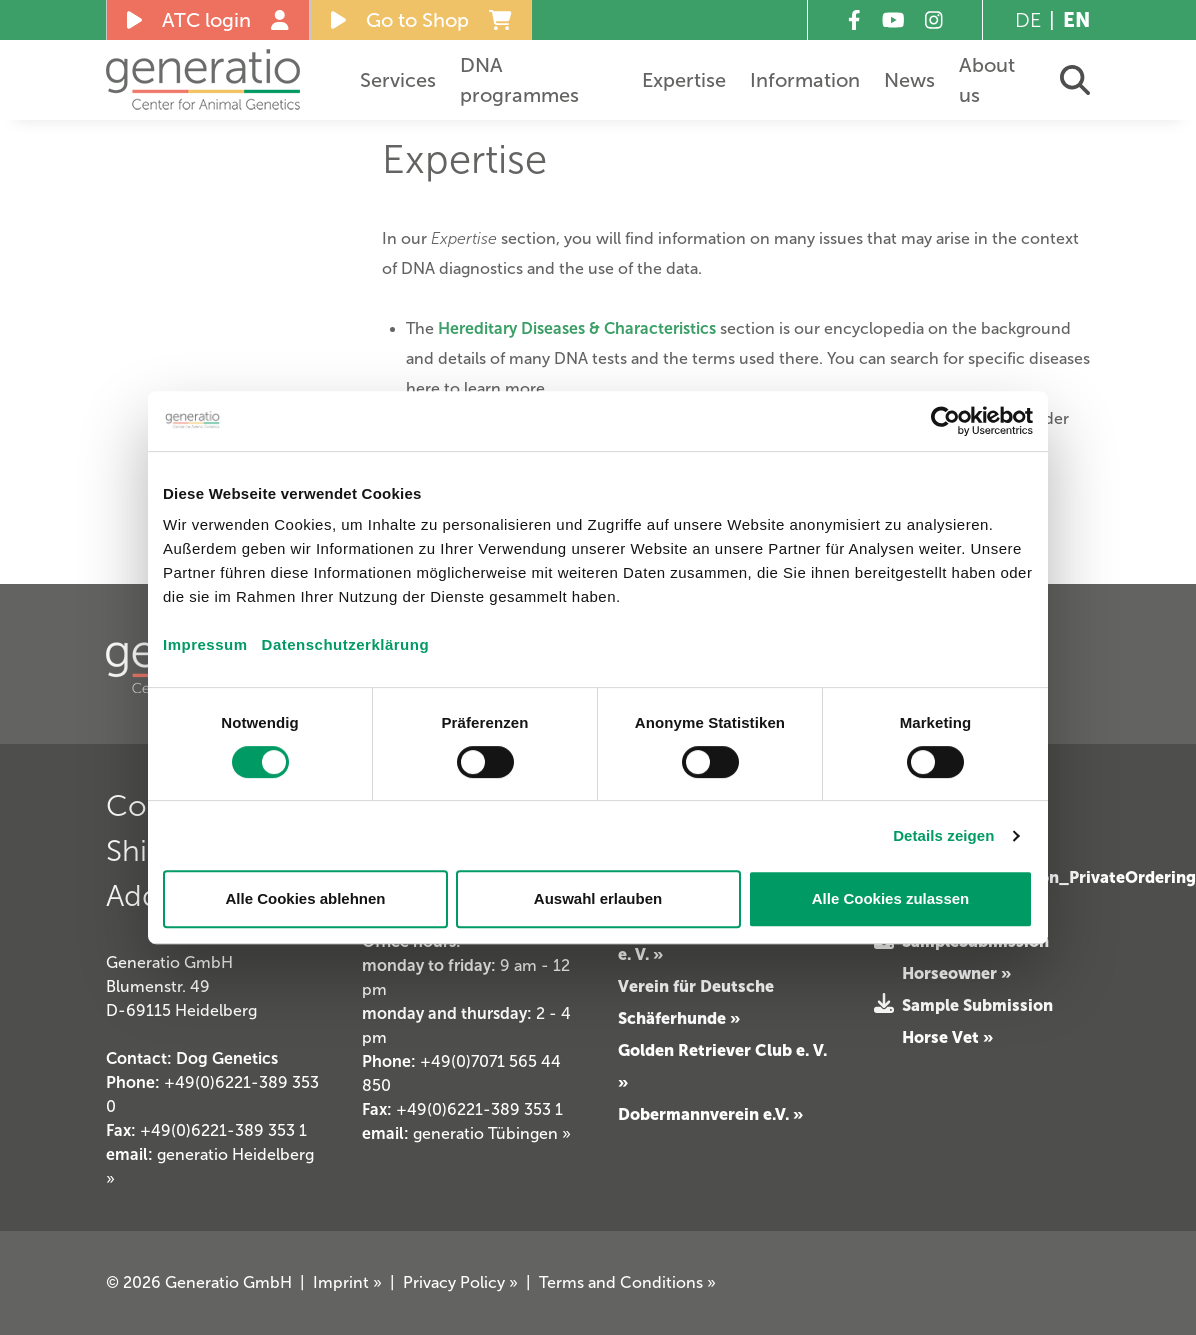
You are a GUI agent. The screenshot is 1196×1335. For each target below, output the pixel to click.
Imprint (347, 1282)
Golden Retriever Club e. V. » (722, 1066)
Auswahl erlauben (598, 898)
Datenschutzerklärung (346, 644)
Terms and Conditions (627, 1282)
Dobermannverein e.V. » (710, 1114)
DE (1028, 20)
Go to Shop (421, 20)
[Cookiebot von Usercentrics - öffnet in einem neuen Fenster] (945, 421)
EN (1076, 20)
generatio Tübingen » (492, 1133)
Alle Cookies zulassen (891, 898)
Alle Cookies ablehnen (305, 898)
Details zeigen (943, 835)
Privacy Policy (460, 1282)
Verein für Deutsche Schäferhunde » (696, 1002)
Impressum (205, 644)
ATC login (208, 20)
